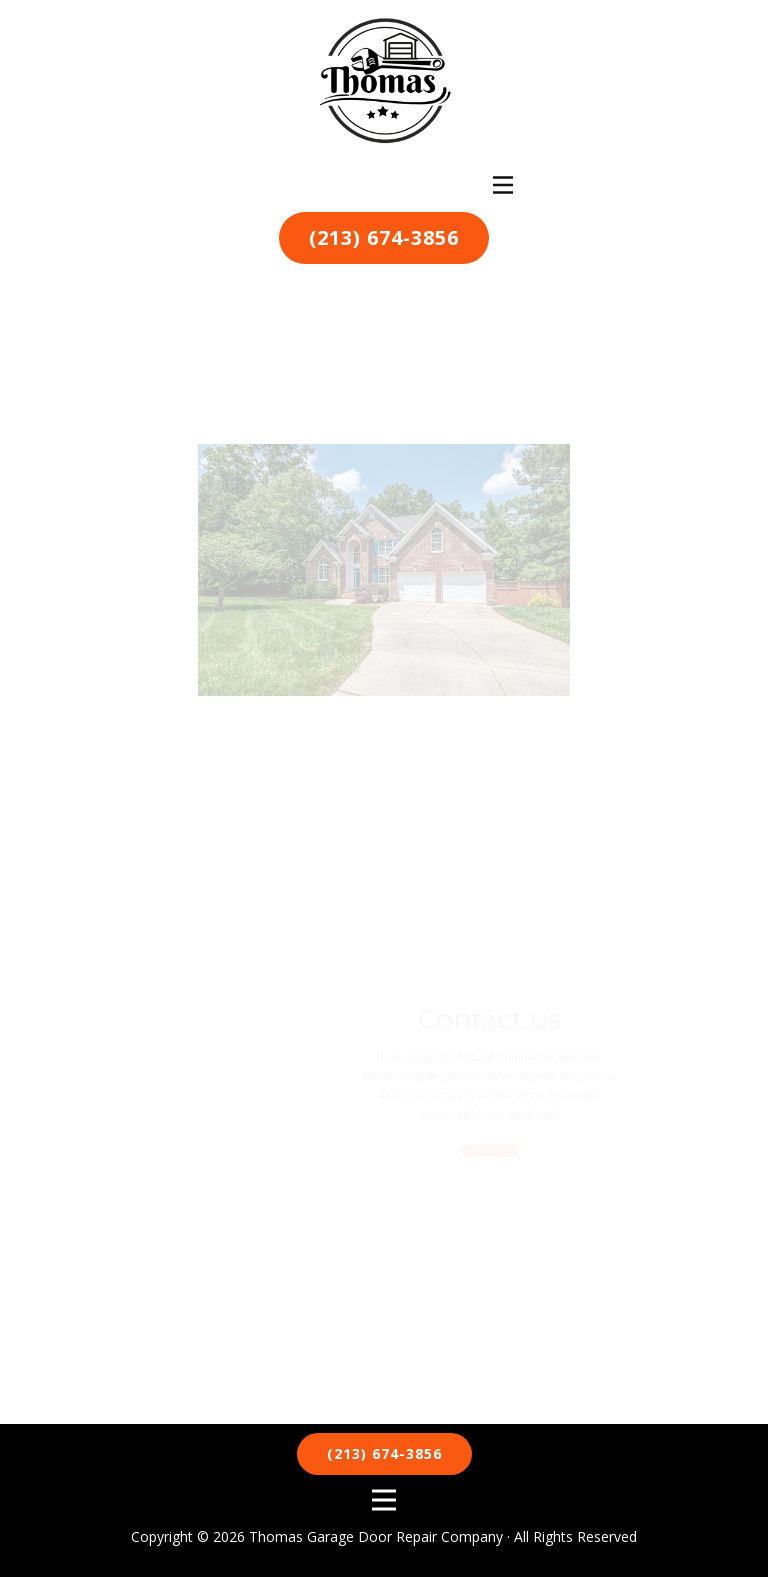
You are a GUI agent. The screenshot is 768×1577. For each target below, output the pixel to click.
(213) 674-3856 (384, 237)
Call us (485, 1142)
